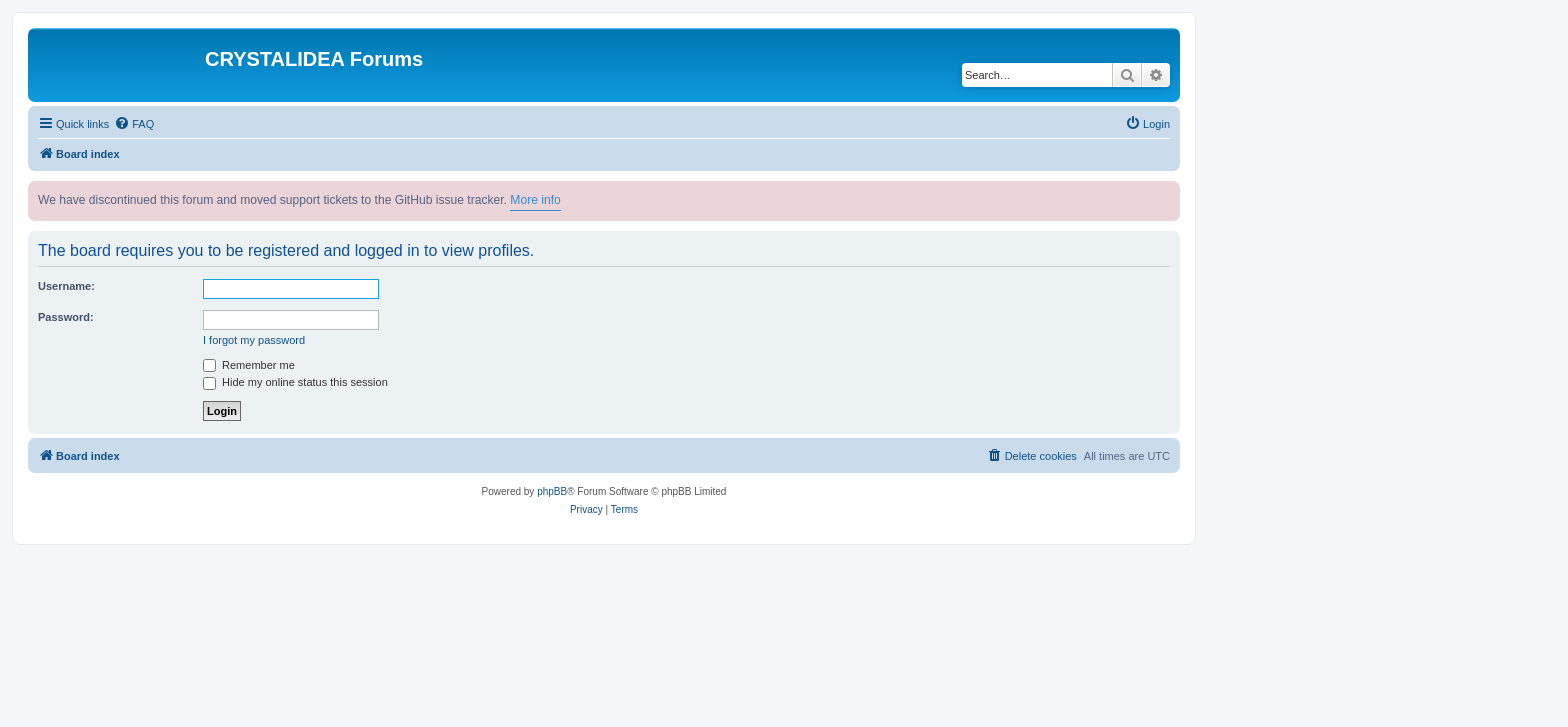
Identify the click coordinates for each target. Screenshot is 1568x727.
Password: (66, 317)
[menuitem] (134, 124)
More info (535, 200)
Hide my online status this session (295, 382)
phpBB (552, 491)
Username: (66, 286)
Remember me (249, 365)
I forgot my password (254, 340)
